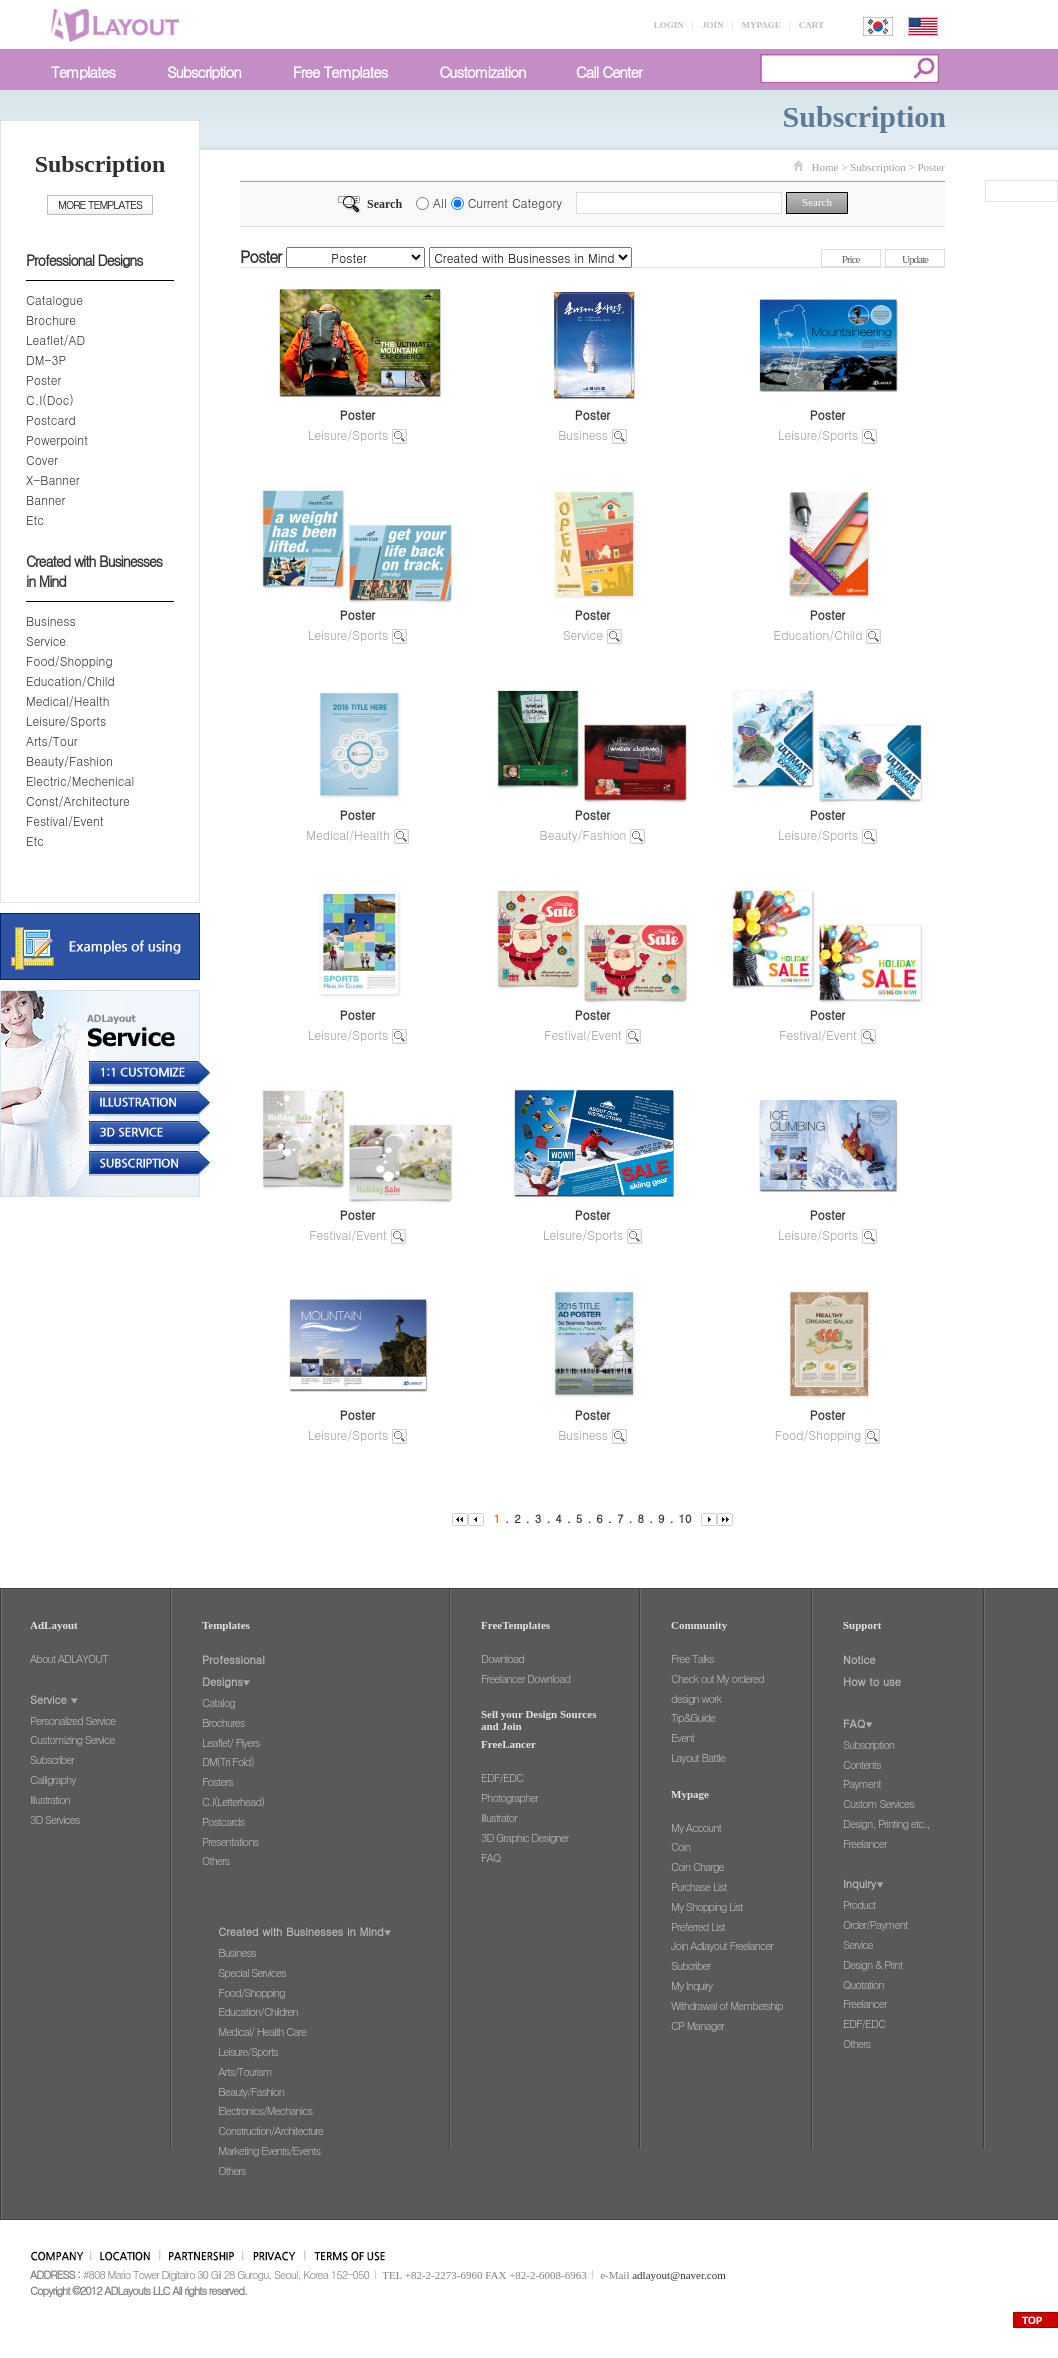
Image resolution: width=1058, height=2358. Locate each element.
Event (682, 1737)
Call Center (609, 71)
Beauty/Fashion (69, 760)
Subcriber (690, 1965)
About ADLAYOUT (69, 1658)
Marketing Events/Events (269, 2150)
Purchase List (698, 1886)
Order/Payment (875, 1924)
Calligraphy (53, 1779)
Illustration (50, 1799)
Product (859, 1904)
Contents (862, 1764)
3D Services (54, 1819)
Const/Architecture (78, 800)
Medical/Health (67, 700)
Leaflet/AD (55, 339)
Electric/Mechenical (80, 780)
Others (215, 1860)
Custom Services (878, 1803)
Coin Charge (697, 1866)
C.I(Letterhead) (233, 1801)
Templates (83, 71)
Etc (35, 519)
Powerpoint (57, 439)
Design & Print (872, 1964)
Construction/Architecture (270, 2130)
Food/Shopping (69, 660)
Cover (42, 459)
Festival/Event (65, 820)
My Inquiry (691, 1985)
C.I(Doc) (50, 399)
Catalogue (54, 299)
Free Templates (340, 71)
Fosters (217, 1781)
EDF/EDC (502, 1777)
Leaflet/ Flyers (230, 1742)
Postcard (51, 419)
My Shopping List (706, 1906)
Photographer (509, 1797)
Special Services (251, 1972)
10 (685, 1518)
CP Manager (697, 2025)
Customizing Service (72, 1739)
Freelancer (864, 1843)
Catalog (218, 1702)
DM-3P (46, 359)
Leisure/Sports (66, 720)
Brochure (51, 319)
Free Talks (692, 1658)
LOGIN (669, 25)
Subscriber (52, 1759)
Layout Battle (698, 1757)
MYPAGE (760, 25)
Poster (43, 379)
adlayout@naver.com (679, 2275)
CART (811, 25)
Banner (45, 499)
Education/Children (257, 2011)
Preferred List (698, 1926)
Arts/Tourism (244, 2071)
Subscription (204, 71)
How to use (872, 1681)
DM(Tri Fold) (228, 1761)
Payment (862, 1783)
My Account (696, 1827)
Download (502, 1658)
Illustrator (499, 1817)
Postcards (223, 1821)
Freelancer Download (525, 1678)
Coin (680, 1846)
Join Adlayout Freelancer (722, 1945)
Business (51, 620)
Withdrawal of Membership (727, 2005)
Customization (482, 71)
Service (46, 640)
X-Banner (53, 479)
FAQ (490, 1857)
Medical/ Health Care (262, 2031)
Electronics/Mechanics (265, 2110)
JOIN (713, 25)
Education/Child (70, 680)
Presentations (230, 1841)
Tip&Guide (693, 1717)
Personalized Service (72, 1720)
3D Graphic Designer (524, 1837)
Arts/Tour (51, 740)
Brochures (223, 1722)
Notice (859, 1659)
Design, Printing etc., (886, 1823)
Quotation (863, 1984)
